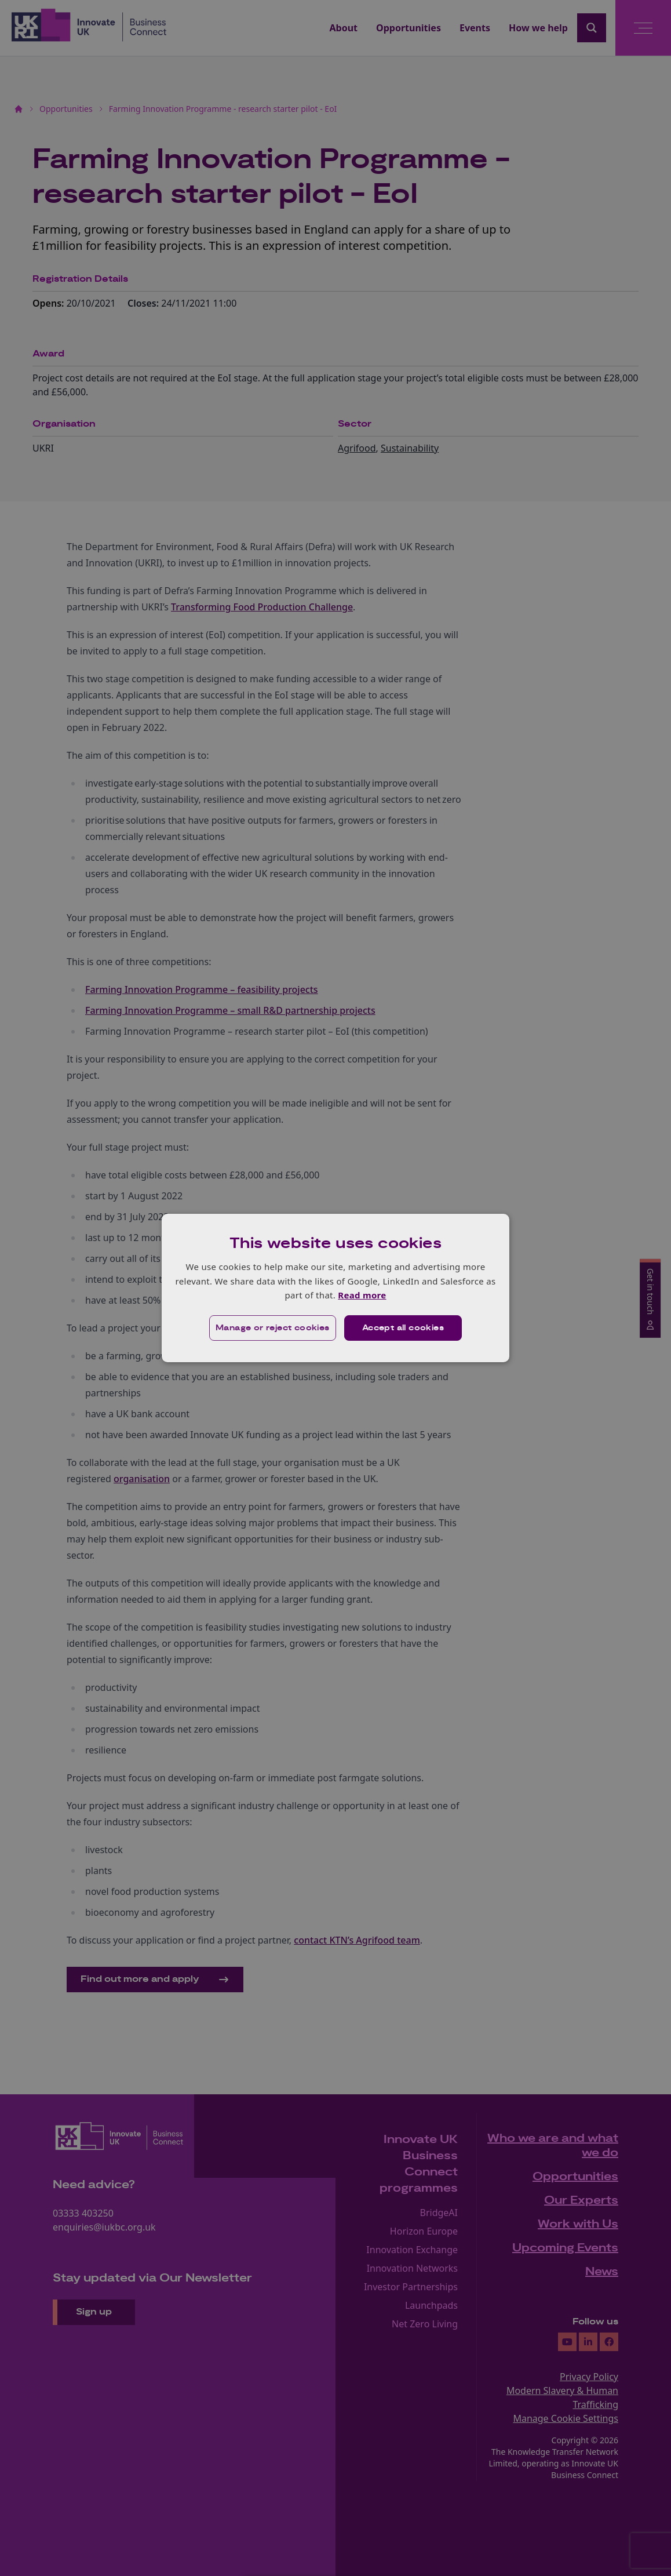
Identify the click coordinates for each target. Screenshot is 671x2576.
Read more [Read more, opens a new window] (362, 1295)
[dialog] (335, 1288)
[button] (272, 1328)
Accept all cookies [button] (403, 1328)
